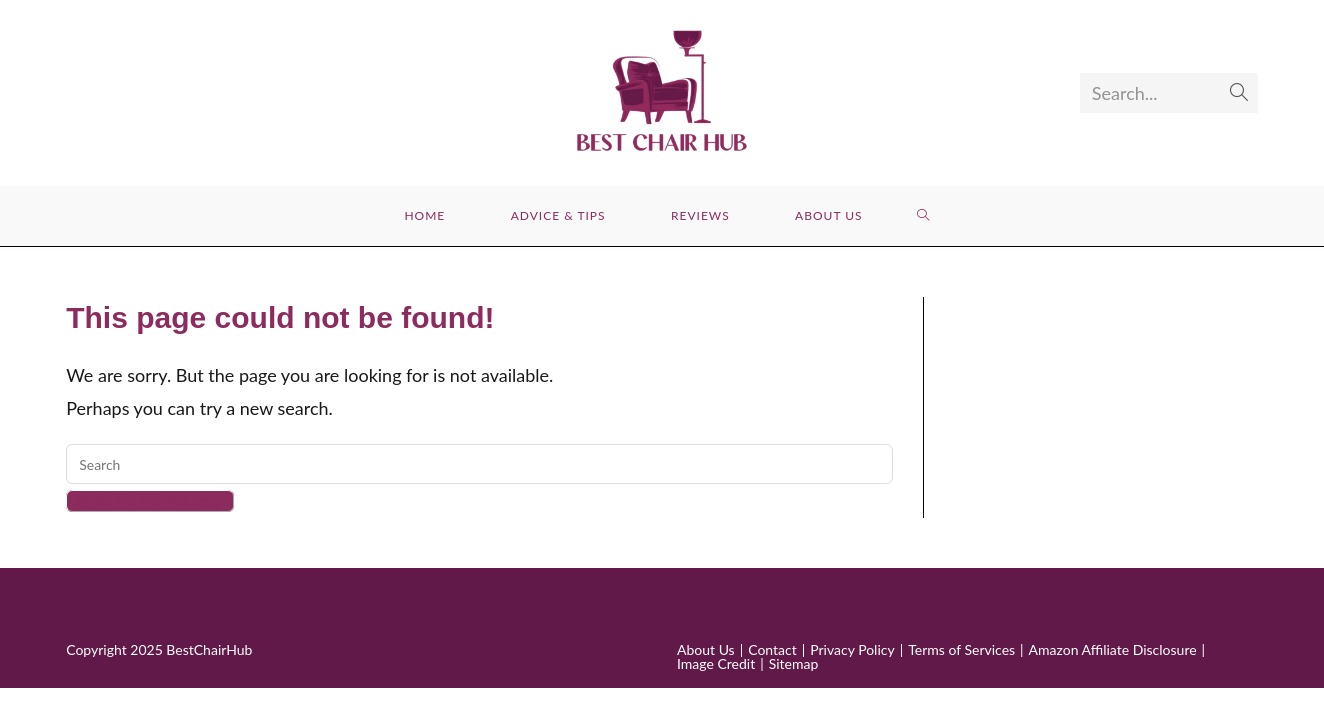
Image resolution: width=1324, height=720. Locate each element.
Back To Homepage (150, 501)
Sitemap (794, 663)
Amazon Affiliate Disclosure (1113, 649)
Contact (772, 649)
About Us (706, 649)
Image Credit (716, 663)
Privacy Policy (852, 649)
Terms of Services (961, 649)
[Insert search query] (479, 464)
